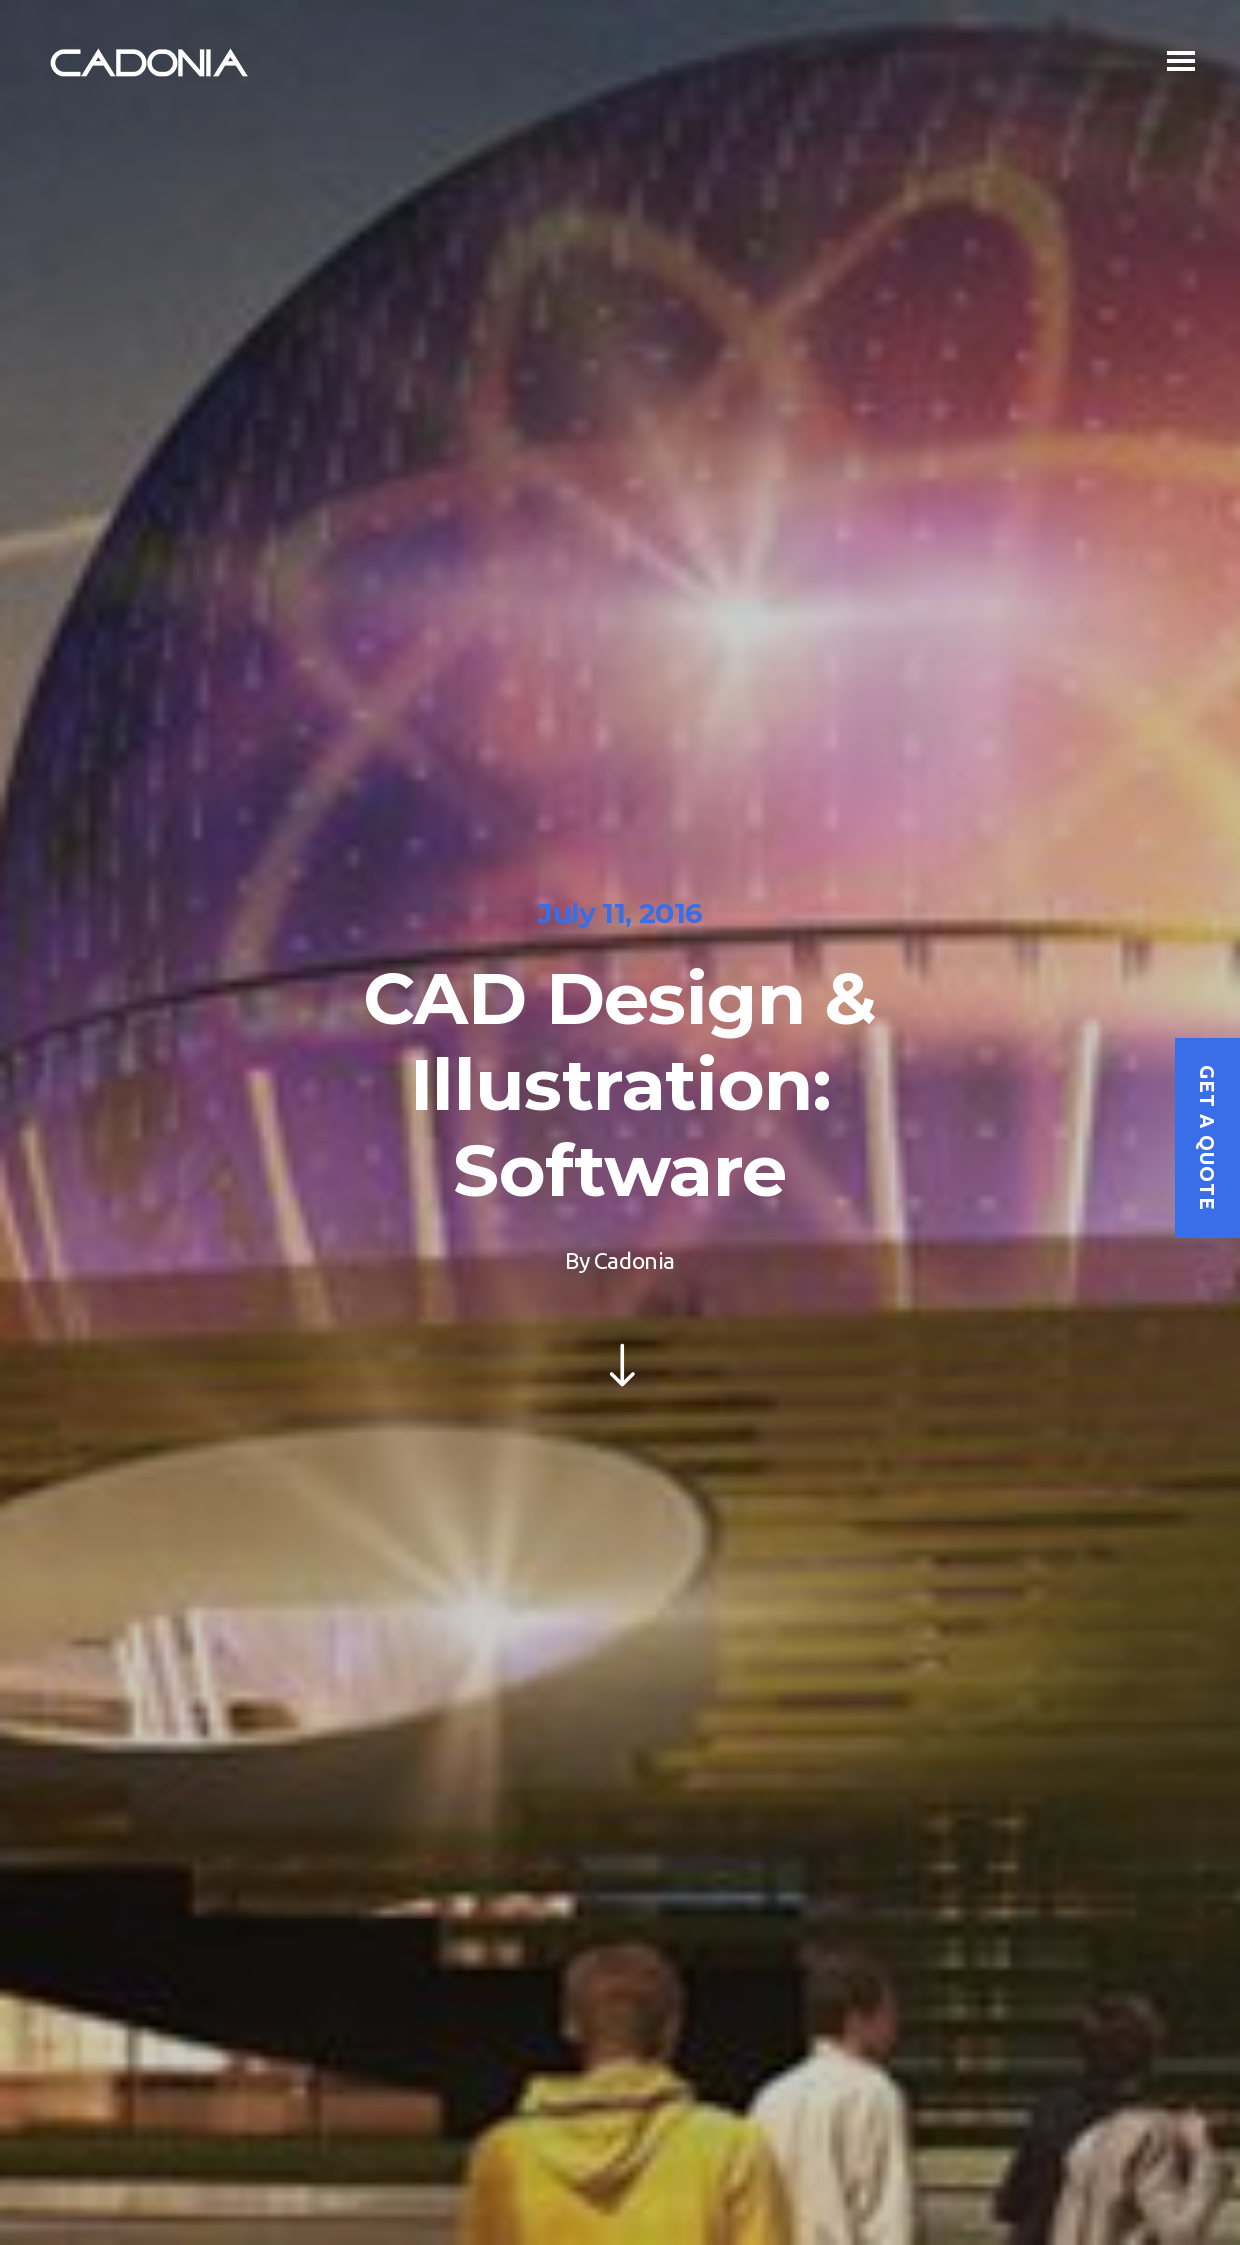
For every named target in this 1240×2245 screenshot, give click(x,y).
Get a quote (1207, 1138)
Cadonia (634, 1260)
